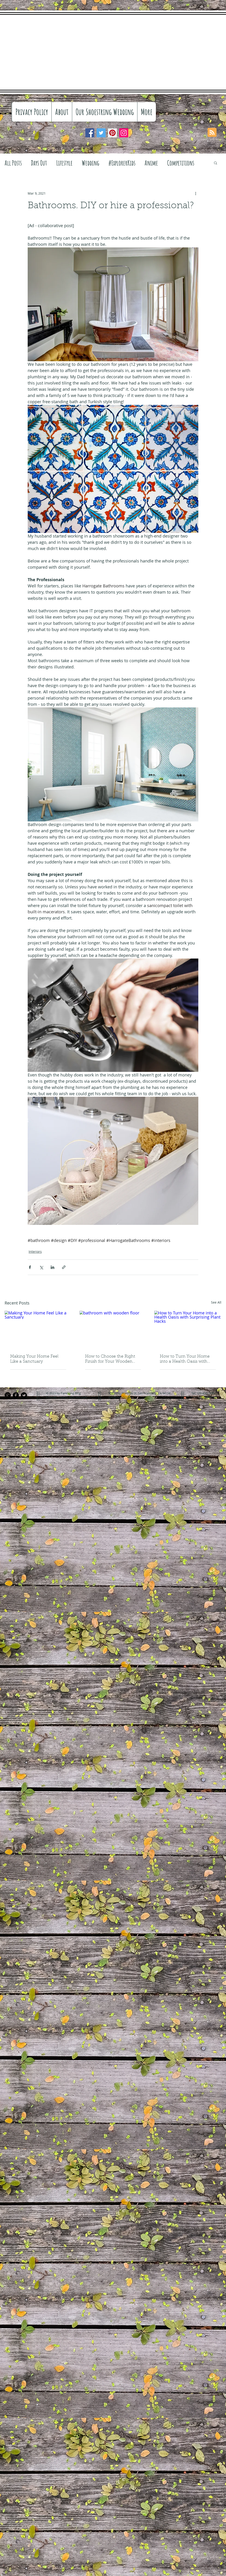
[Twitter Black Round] (24, 1395)
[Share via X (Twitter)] (41, 1267)
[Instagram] (123, 132)
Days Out (39, 163)
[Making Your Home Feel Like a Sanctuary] (38, 1329)
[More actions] (195, 193)
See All (216, 1302)
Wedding (90, 163)
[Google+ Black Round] (8, 1395)
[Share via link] (64, 1267)
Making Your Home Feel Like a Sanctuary (34, 1359)
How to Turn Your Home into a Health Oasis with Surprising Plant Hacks (185, 1359)
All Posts (13, 163)
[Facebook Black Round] (16, 1395)
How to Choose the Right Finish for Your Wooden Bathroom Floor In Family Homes (110, 1359)
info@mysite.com (120, 1397)
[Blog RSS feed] (212, 132)
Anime (151, 163)
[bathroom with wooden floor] (113, 1330)
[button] (215, 163)
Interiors (35, 1251)
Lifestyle (64, 163)
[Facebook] (89, 132)
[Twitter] (101, 132)
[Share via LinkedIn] (52, 1267)
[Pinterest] (112, 132)
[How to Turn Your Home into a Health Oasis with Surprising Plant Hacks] (187, 1329)
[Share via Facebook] (30, 1267)
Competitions (180, 163)
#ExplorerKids (121, 163)
